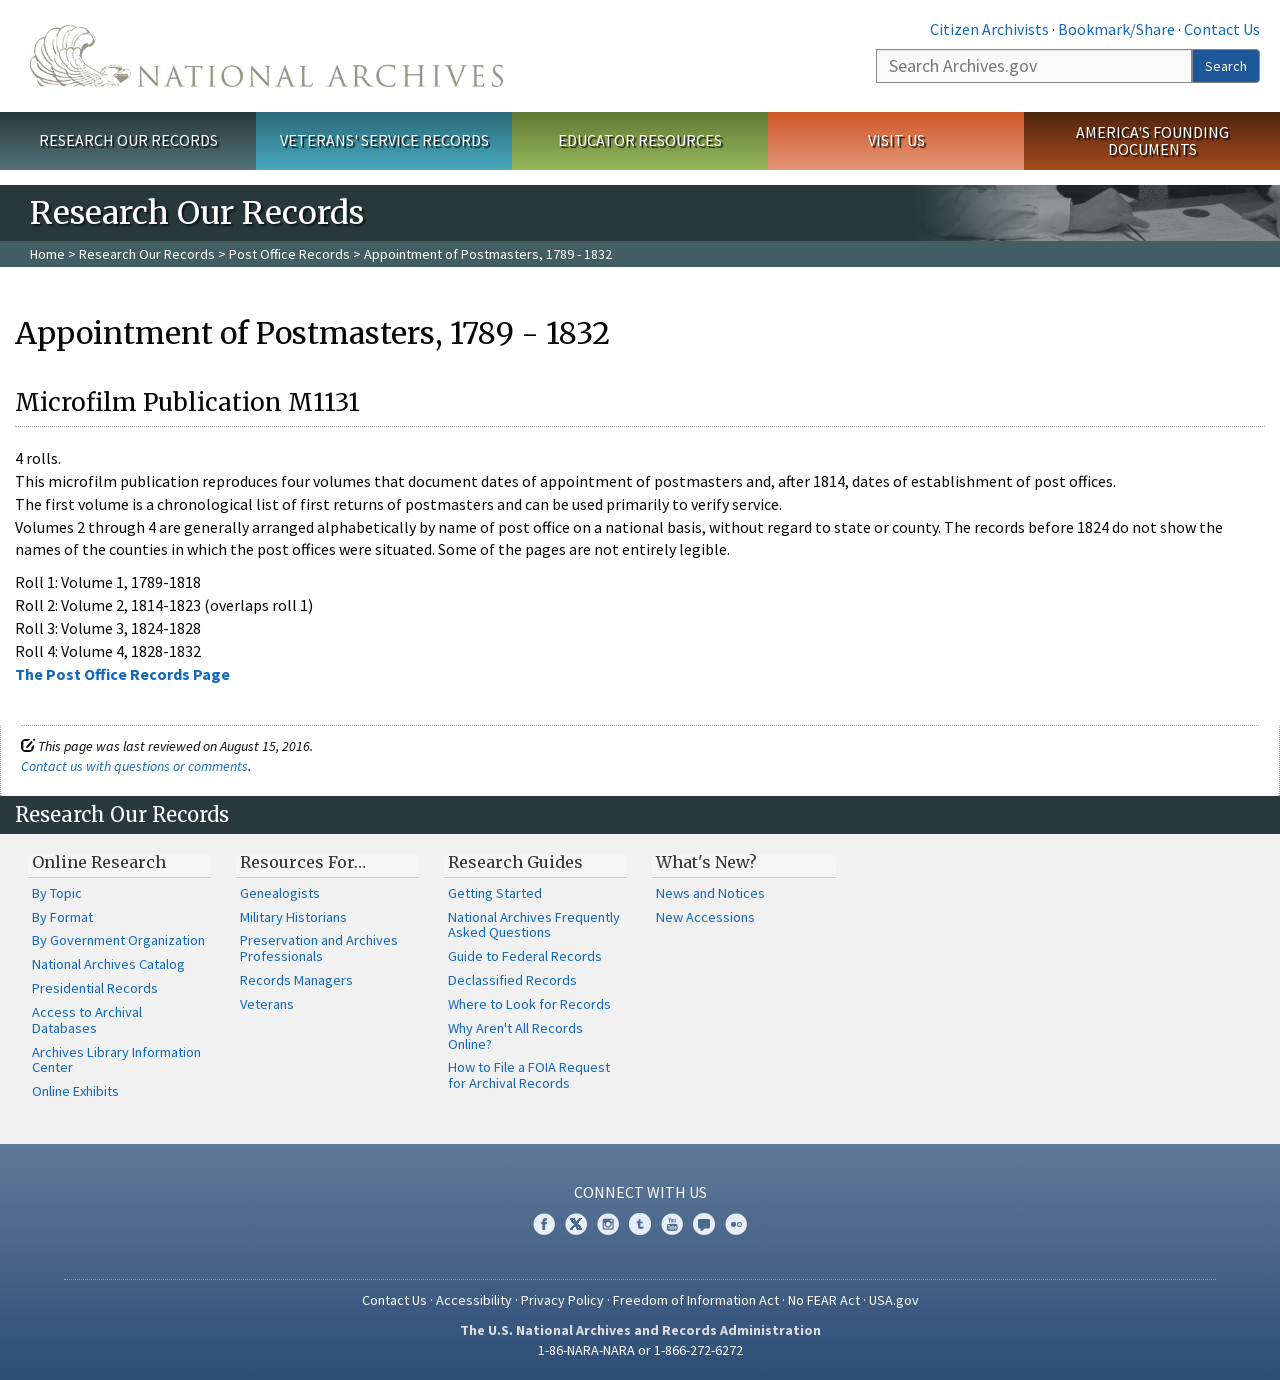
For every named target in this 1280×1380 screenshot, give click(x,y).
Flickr (736, 1224)
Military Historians (293, 917)
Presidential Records (95, 988)
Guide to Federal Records (525, 956)
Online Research (99, 862)
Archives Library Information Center (116, 1060)
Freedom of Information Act (696, 1300)
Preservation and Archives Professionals (319, 948)
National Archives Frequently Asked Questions (534, 925)
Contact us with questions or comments (134, 766)
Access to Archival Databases (87, 1020)
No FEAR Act (824, 1300)
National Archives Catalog (108, 964)
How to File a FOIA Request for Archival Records (529, 1075)
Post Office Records (289, 254)
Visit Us (896, 140)
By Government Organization (118, 940)
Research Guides (515, 862)
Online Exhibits (75, 1091)
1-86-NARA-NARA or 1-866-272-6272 (640, 1350)
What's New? (706, 862)
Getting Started (495, 893)
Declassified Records (512, 980)
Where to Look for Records (529, 1004)
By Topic (57, 893)
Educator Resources (640, 140)
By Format (62, 917)
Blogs (704, 1224)
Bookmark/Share (1116, 29)
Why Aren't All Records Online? (515, 1036)
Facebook (544, 1224)
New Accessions (705, 917)
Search (1226, 66)
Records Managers (296, 980)
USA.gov (894, 1300)
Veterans (267, 1004)
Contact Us (1222, 29)
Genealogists (280, 893)
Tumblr (640, 1224)
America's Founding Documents (1152, 140)
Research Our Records (128, 140)
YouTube (672, 1224)
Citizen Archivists (989, 29)
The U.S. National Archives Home (266, 56)
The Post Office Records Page (122, 674)
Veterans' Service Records (384, 140)
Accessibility (474, 1300)
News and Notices (710, 893)
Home (47, 254)
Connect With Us (640, 1192)
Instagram (608, 1224)
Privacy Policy (562, 1300)
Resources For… (303, 862)
